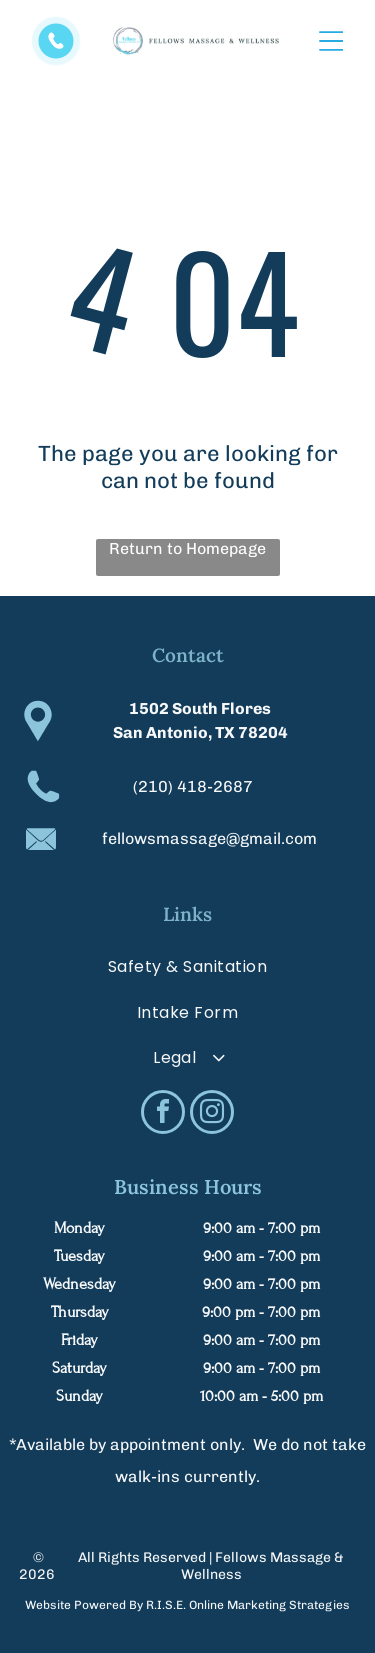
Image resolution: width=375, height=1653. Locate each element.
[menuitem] (188, 966)
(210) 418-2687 (193, 786)
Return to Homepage (187, 548)
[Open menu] (331, 41)
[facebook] (163, 1114)
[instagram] (212, 1114)
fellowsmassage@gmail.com (209, 838)
